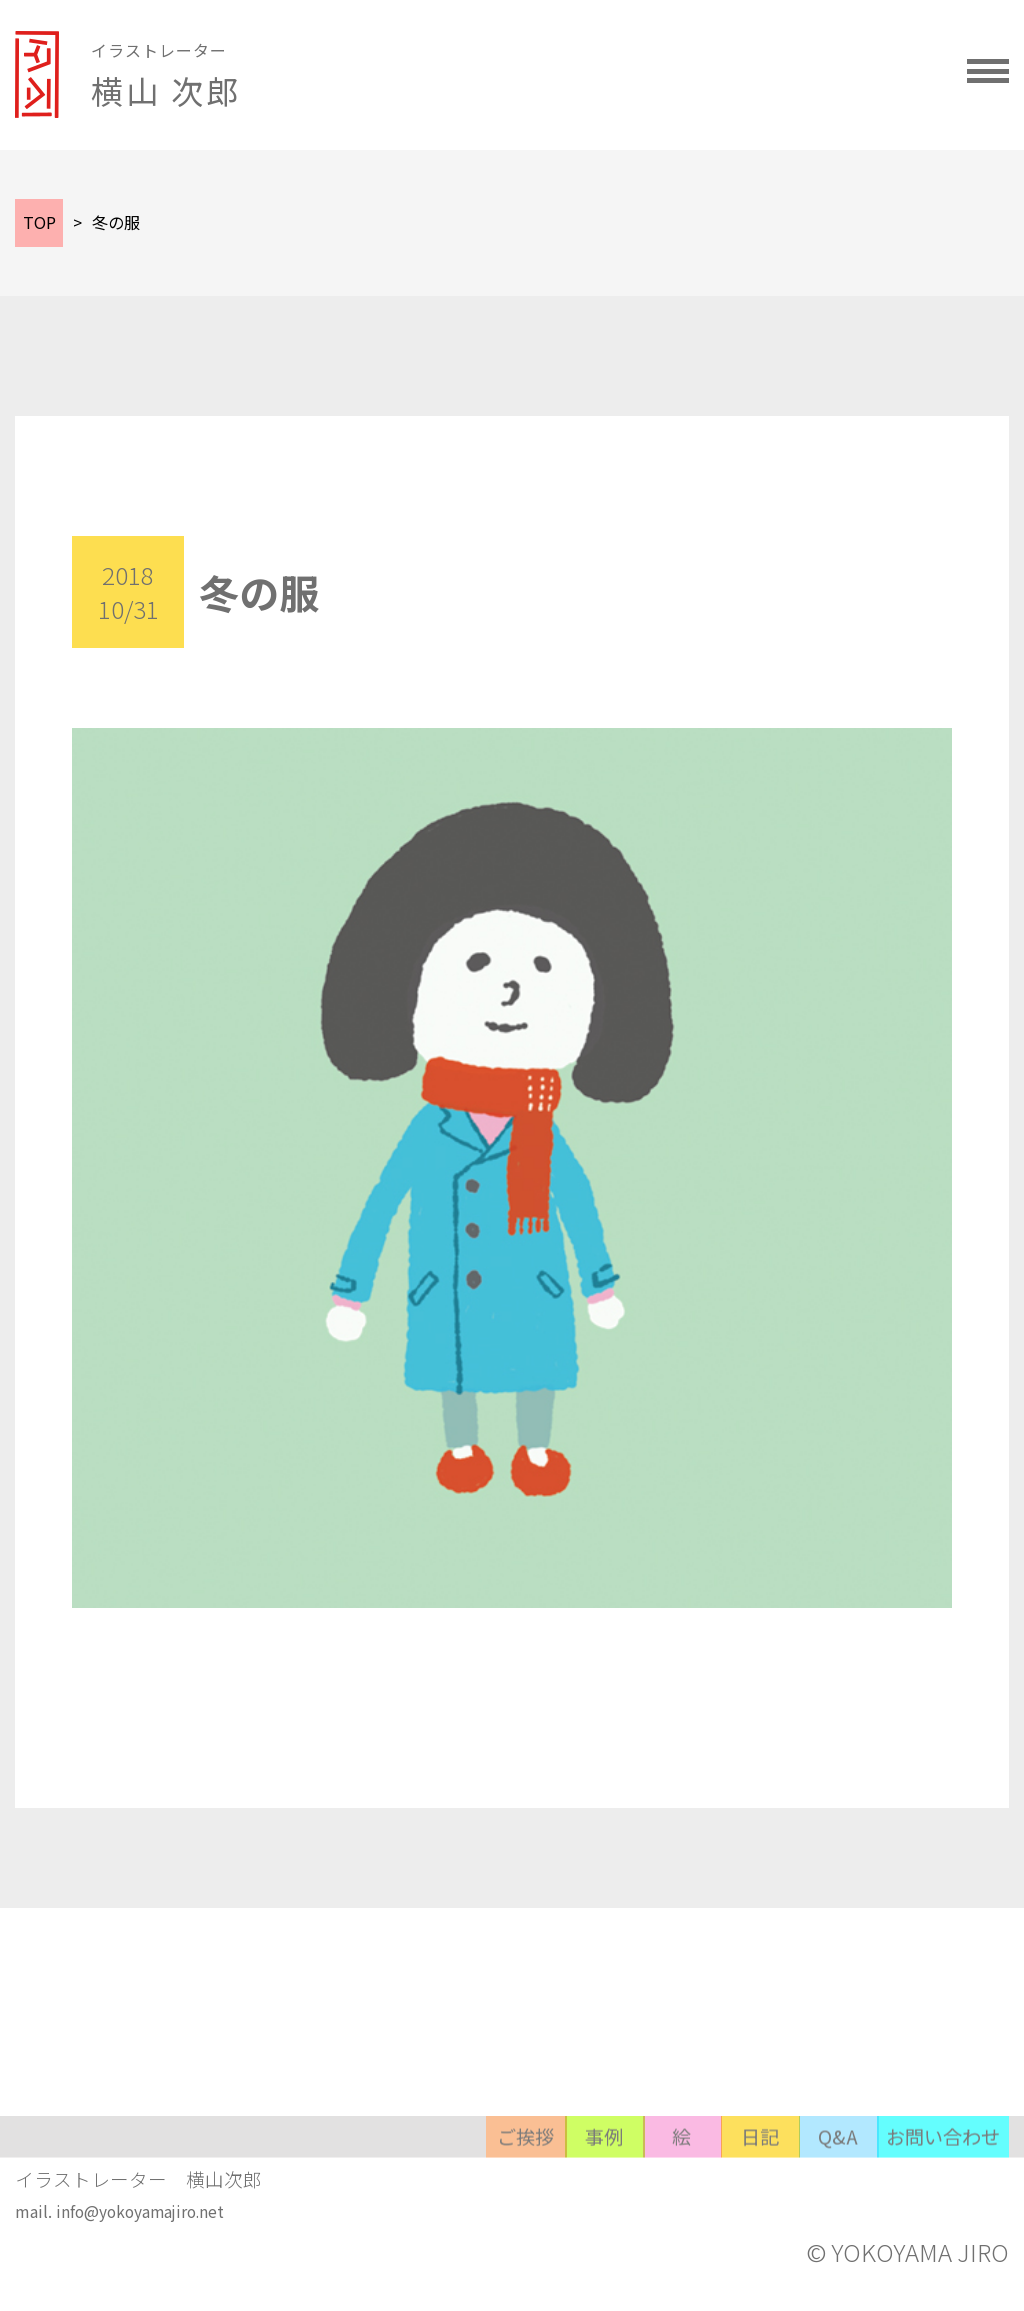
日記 (640, 2210)
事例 (380, 2210)
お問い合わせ (922, 2210)
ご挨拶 (250, 2210)
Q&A (770, 2210)
